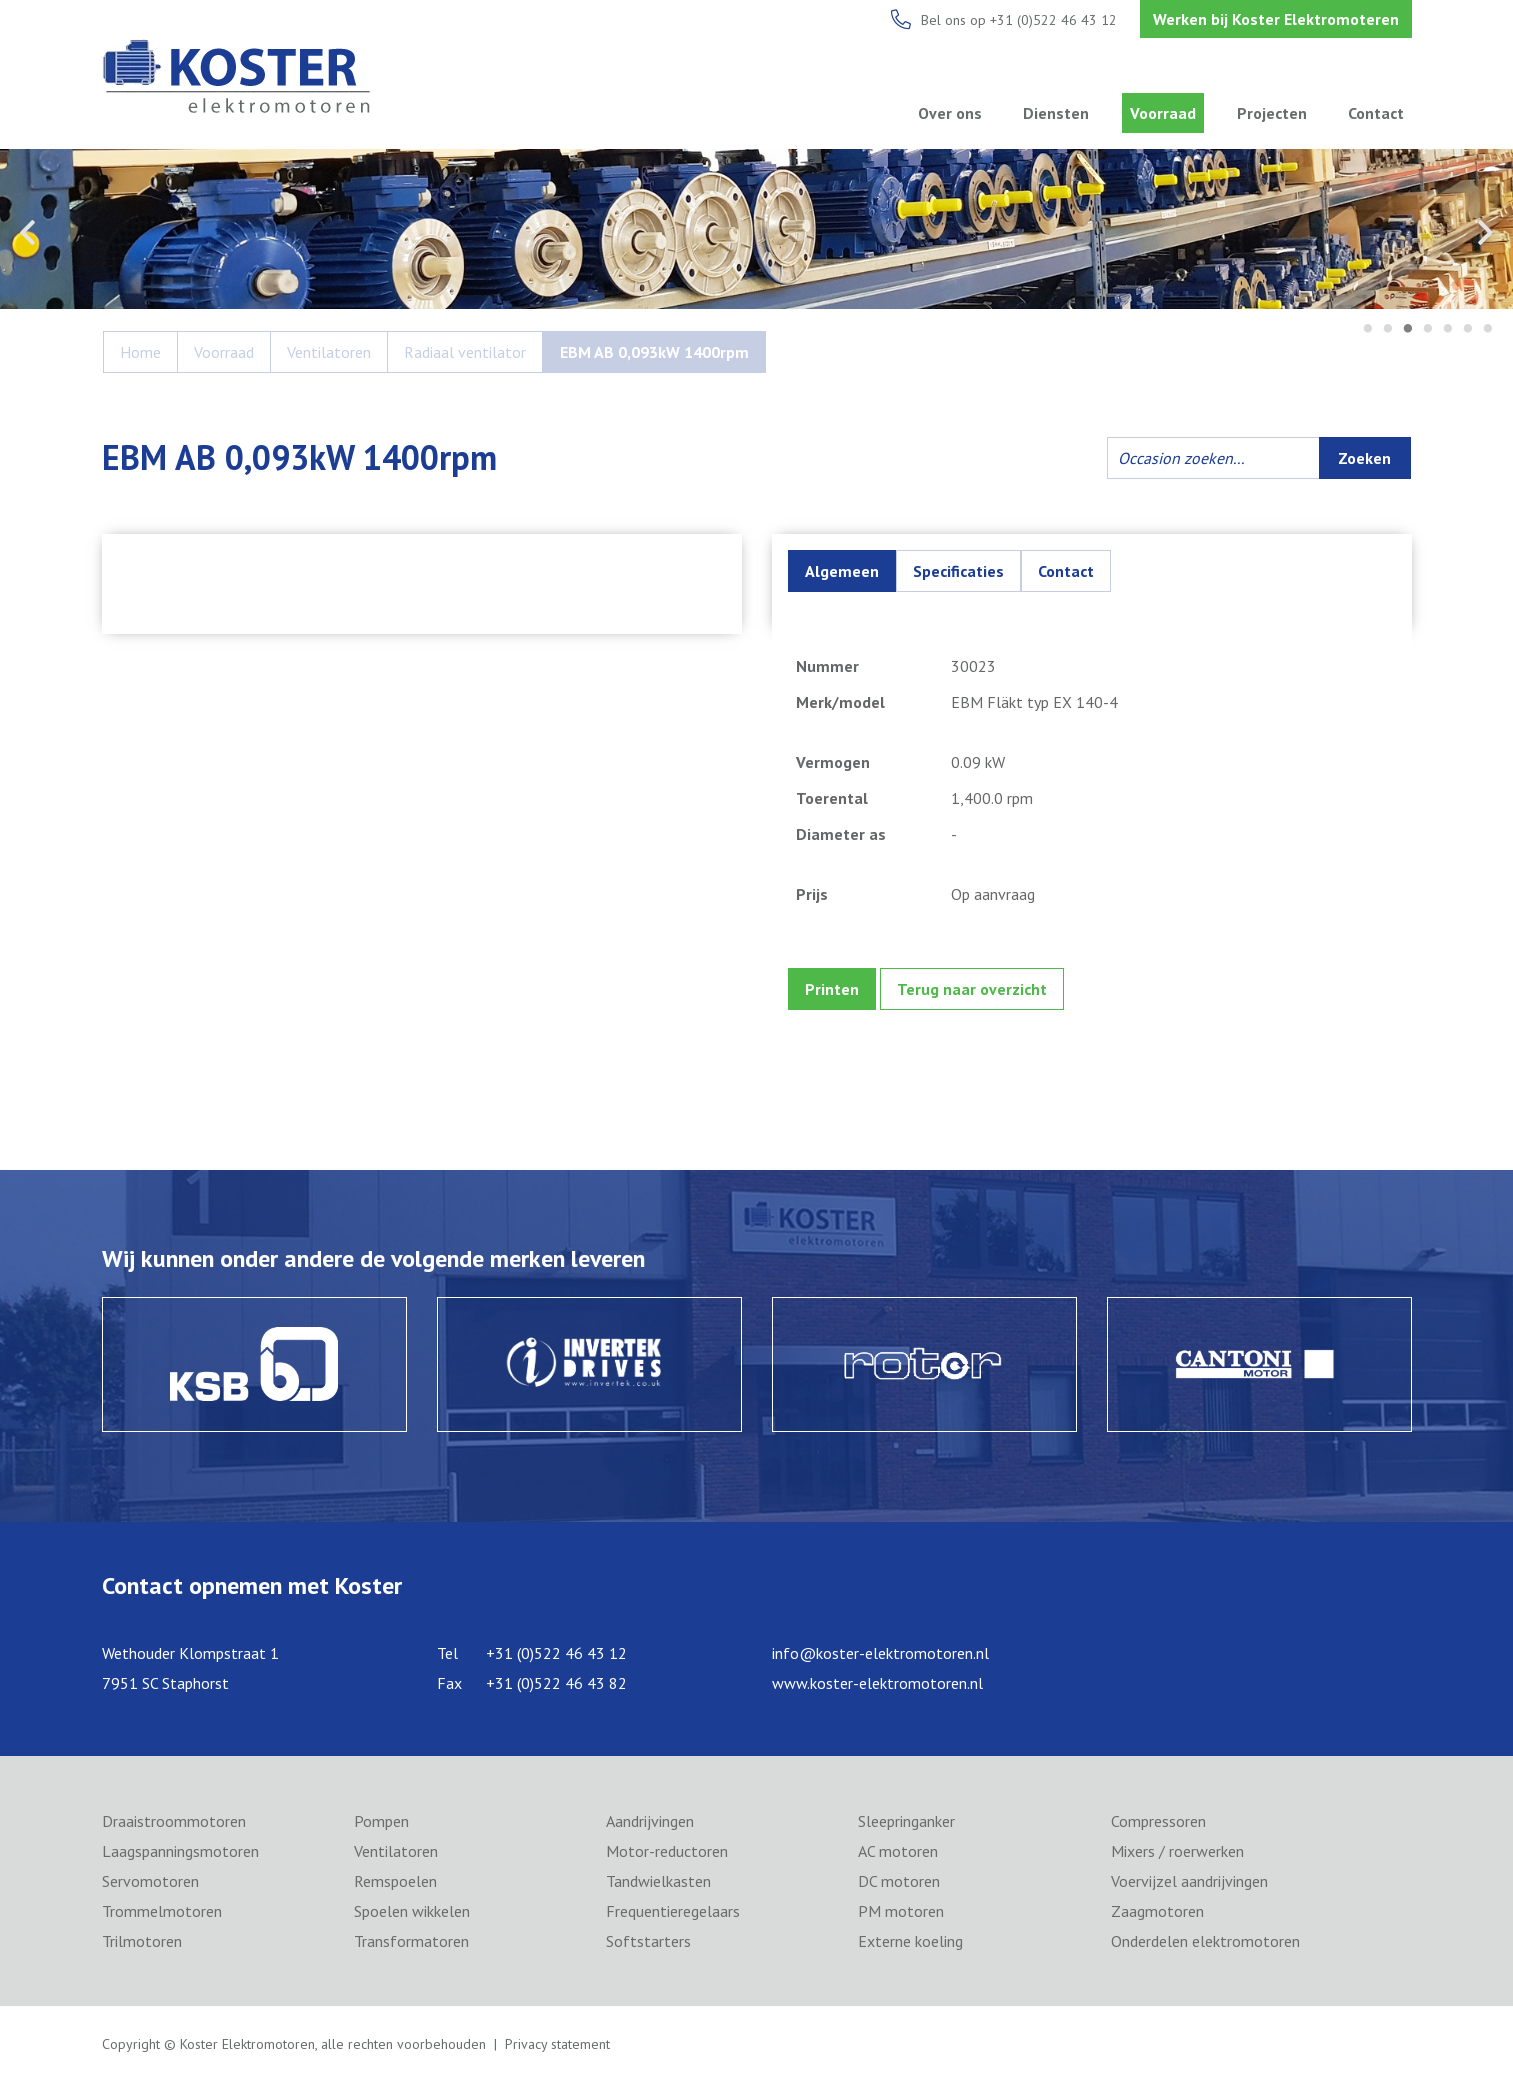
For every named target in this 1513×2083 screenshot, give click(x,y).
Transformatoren (411, 1941)
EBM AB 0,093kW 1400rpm (654, 352)
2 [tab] (1388, 330)
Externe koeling (910, 1941)
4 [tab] (1428, 330)
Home (140, 352)
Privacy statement (557, 2044)
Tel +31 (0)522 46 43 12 (532, 1653)
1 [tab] (1368, 330)
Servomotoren (150, 1881)
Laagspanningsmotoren (180, 1851)
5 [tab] (1448, 330)
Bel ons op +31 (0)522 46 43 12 (1019, 20)
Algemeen (842, 571)
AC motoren (898, 1851)
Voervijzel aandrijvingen (1189, 1881)
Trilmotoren (142, 1941)
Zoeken (1364, 458)
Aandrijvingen (650, 1821)
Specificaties (958, 571)
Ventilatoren (329, 352)
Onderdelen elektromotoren (1205, 1941)
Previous (27, 232)
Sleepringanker (906, 1821)
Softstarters (648, 1941)
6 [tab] (1468, 330)
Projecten (1272, 113)
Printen (832, 989)
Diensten (1056, 113)
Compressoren (1158, 1821)
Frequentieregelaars (673, 1911)
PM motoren (901, 1911)
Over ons (950, 113)
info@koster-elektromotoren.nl (880, 1653)
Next (1485, 232)
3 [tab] (1408, 330)
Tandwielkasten (658, 1881)
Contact (1376, 113)
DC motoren (899, 1881)
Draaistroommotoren (174, 1821)
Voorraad (1163, 113)
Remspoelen (395, 1881)
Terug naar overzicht (972, 989)
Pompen (381, 1821)
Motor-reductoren (667, 1851)
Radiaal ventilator (465, 352)
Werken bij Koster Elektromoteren (1276, 19)
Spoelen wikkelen (412, 1911)
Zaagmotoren (1157, 1911)
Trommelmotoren (162, 1911)
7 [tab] (1488, 330)
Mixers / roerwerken (1177, 1851)
